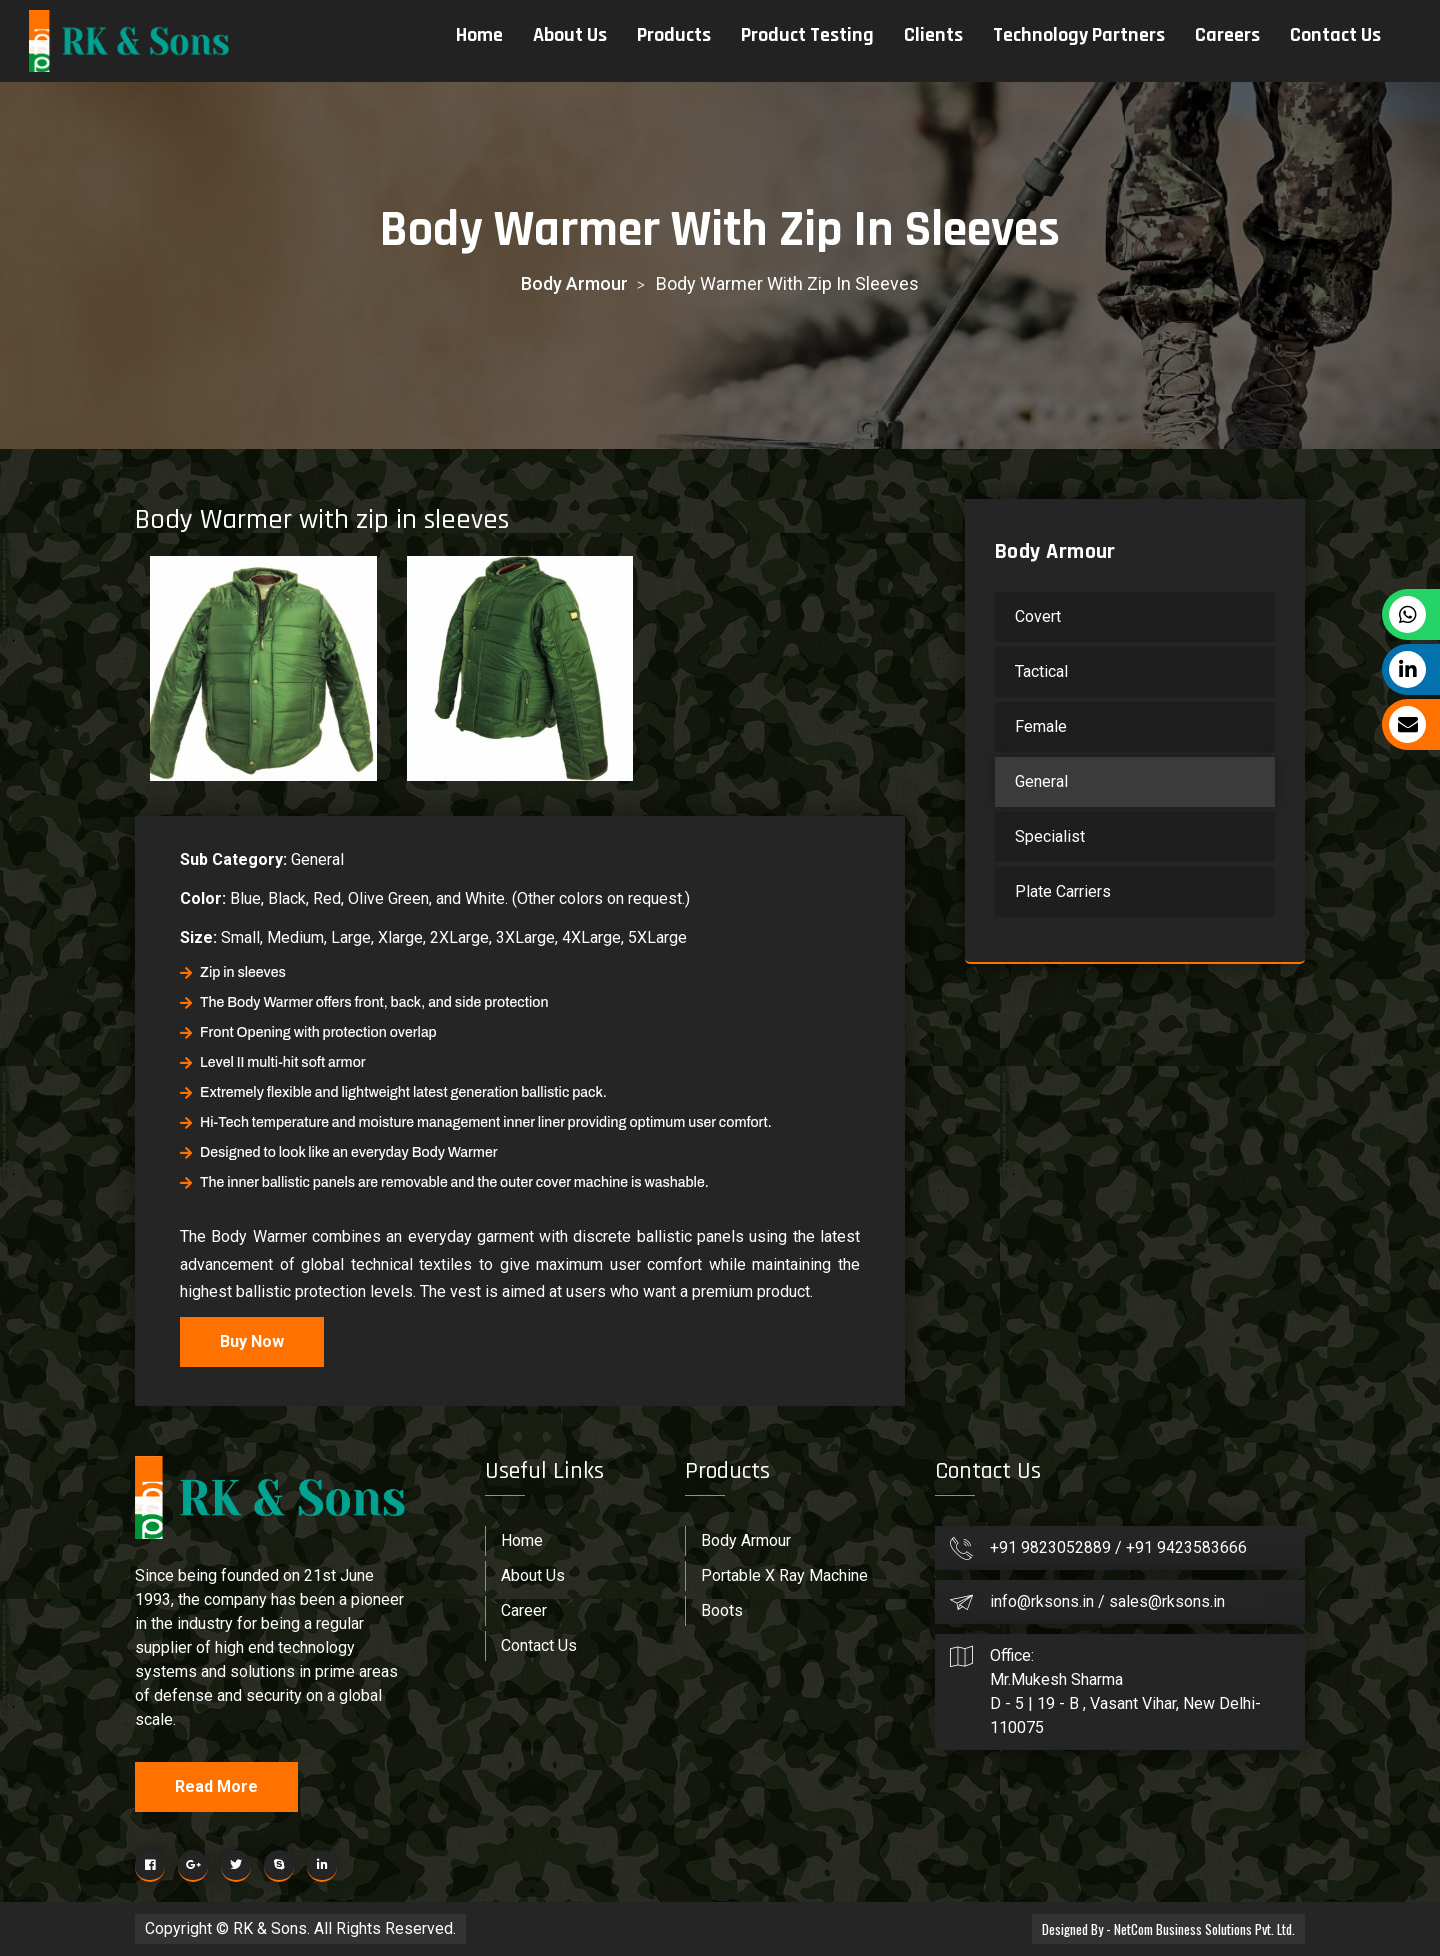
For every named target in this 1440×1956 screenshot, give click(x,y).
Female (1041, 726)
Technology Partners (1078, 35)
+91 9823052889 (1052, 1547)
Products (673, 35)
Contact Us (1334, 35)
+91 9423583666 (1186, 1547)
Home (478, 35)
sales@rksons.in (1167, 1601)
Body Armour (574, 283)
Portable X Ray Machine (784, 1575)
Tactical (1041, 671)
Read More (216, 1786)
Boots (722, 1610)
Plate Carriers (1063, 891)
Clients (932, 35)
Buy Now (252, 1341)
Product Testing (806, 35)
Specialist (1050, 836)
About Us (569, 35)
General (1041, 781)
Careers (1226, 35)
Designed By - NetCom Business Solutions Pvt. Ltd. (1162, 1928)
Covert (1038, 616)
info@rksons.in (1042, 1601)
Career (524, 1610)
